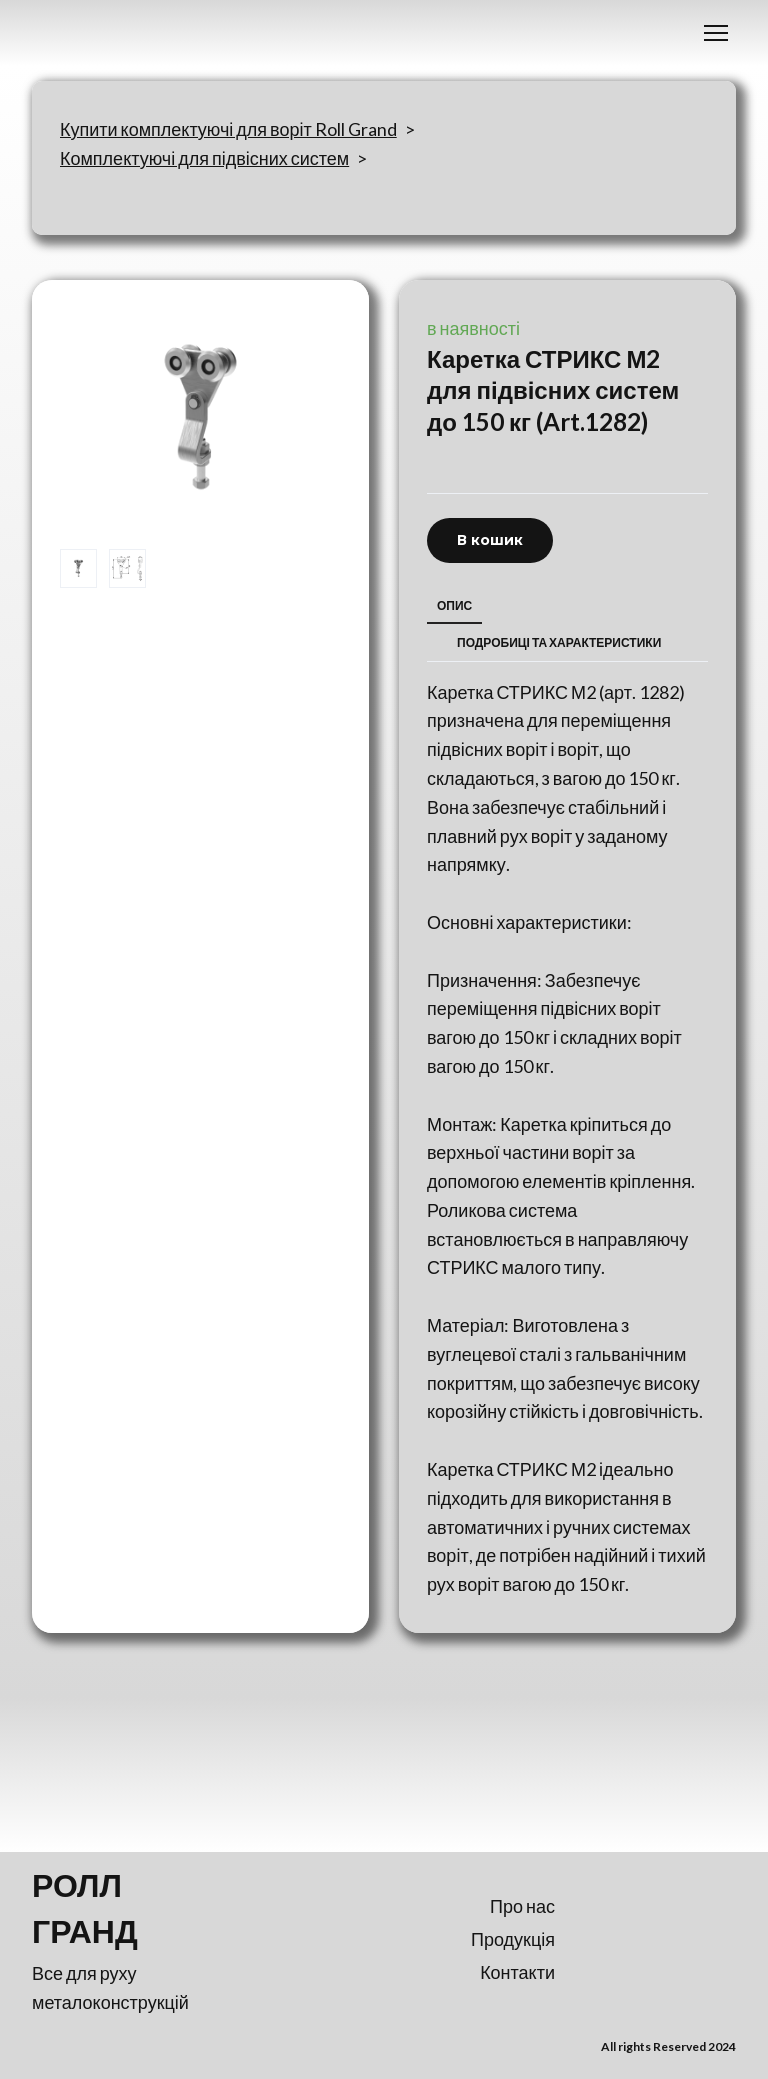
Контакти (517, 1972)
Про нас (522, 1906)
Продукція (513, 1939)
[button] (490, 540)
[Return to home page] (120, 1908)
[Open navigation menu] (716, 33)
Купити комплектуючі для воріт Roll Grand (228, 129)
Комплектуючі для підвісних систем (204, 158)
